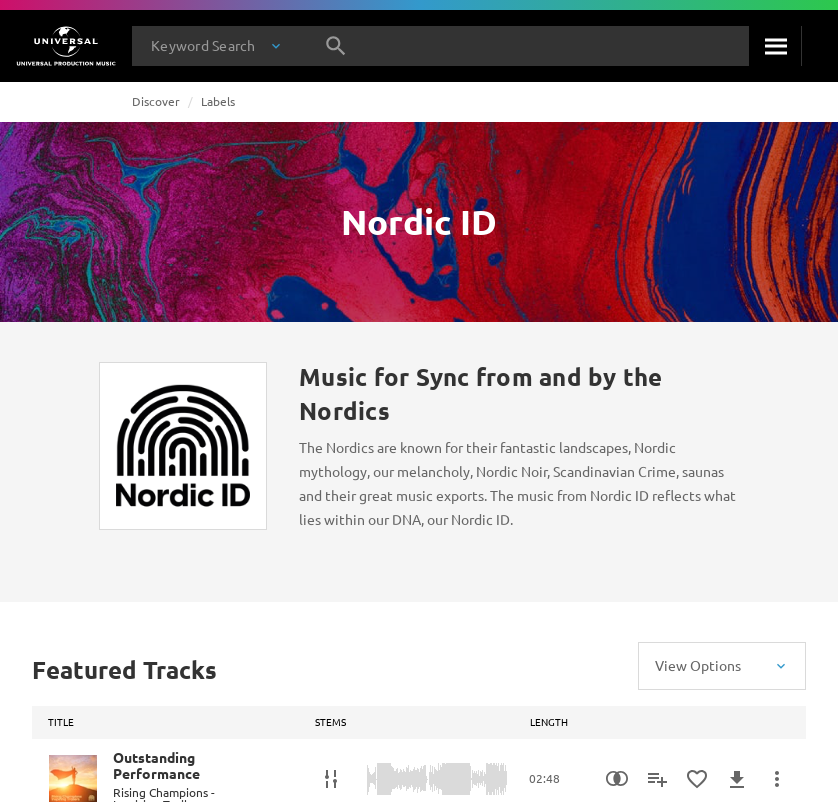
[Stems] (331, 779)
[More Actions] (777, 779)
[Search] (775, 46)
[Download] (737, 779)
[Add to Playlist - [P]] (657, 779)
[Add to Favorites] (697, 779)
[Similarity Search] (617, 779)
